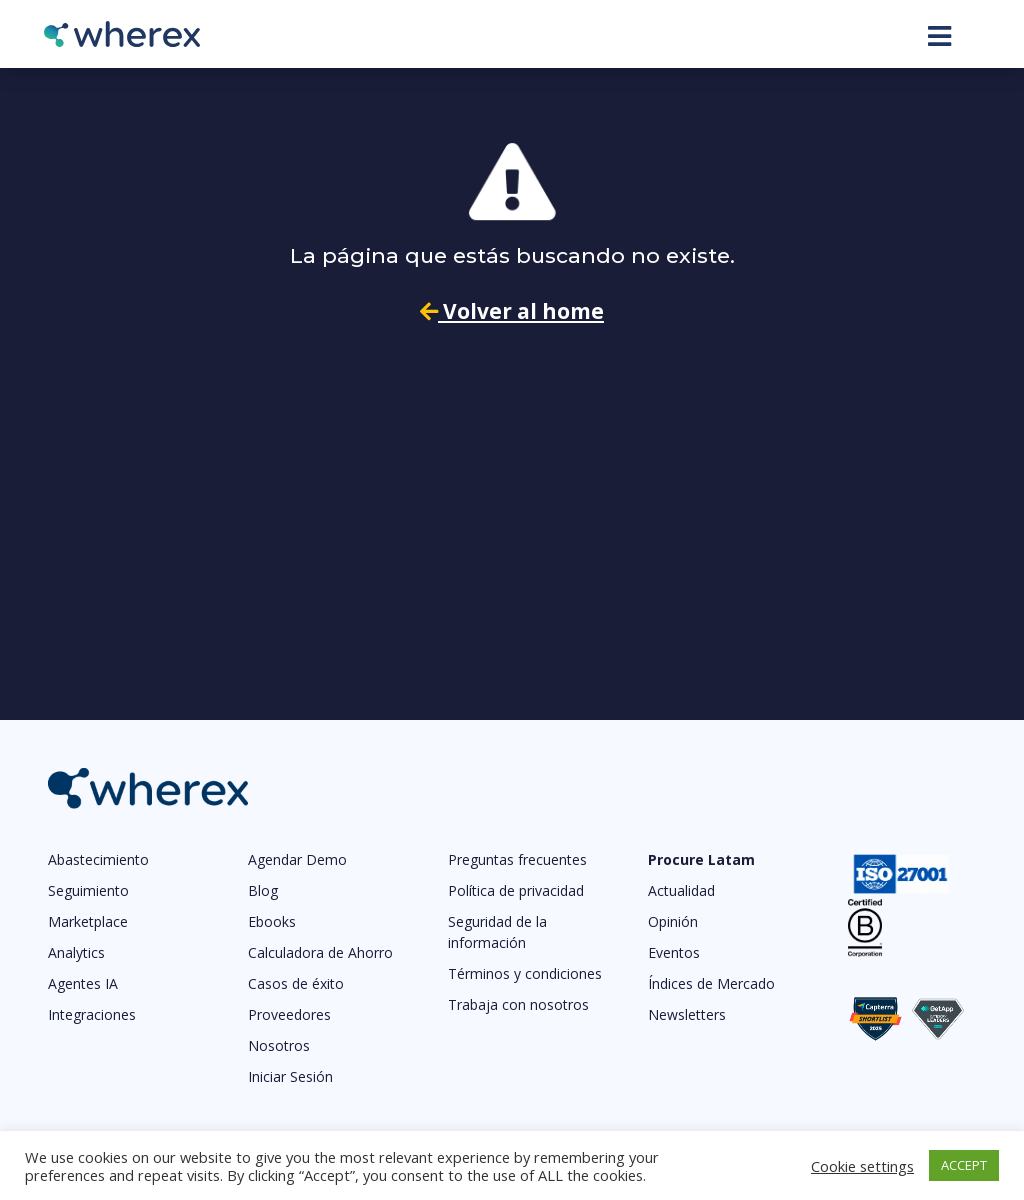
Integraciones (92, 1014)
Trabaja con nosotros (518, 1004)
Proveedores (289, 1014)
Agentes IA (83, 983)
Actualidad (681, 890)
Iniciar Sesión (290, 1076)
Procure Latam (701, 859)
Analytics (76, 952)
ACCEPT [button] (964, 1165)
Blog (263, 890)
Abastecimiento (98, 859)
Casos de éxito (296, 983)
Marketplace (88, 921)
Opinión (673, 921)
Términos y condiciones (525, 973)
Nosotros (279, 1045)
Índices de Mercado (711, 983)
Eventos (674, 952)
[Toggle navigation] (939, 36)
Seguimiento (88, 890)
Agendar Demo (297, 859)
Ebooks (272, 921)
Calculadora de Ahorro (320, 952)
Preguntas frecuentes (517, 859)
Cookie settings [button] (862, 1166)
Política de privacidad (516, 890)
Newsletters (687, 1014)
